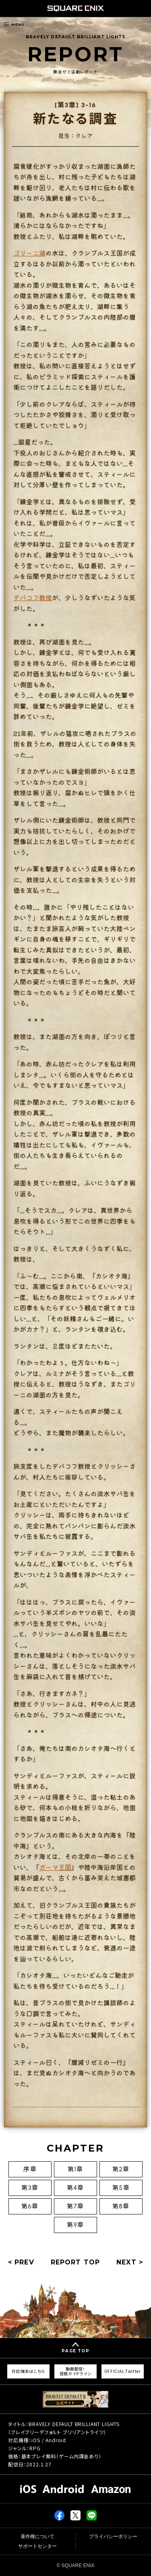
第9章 (75, 2225)
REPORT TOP (75, 2262)
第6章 (30, 2206)
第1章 (75, 2169)
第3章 (30, 2187)
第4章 (76, 2187)
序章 (30, 2169)
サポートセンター (37, 2546)
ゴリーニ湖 (29, 253)
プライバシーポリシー (113, 2536)
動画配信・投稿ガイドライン (76, 2371)
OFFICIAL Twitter (122, 2371)
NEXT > (129, 2262)
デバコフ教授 (32, 597)
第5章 (121, 2187)
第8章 (121, 2206)
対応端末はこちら (28, 2371)
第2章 (121, 2169)
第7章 (75, 2206)
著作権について (37, 2536)
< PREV (21, 2262)
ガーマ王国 (55, 1867)
